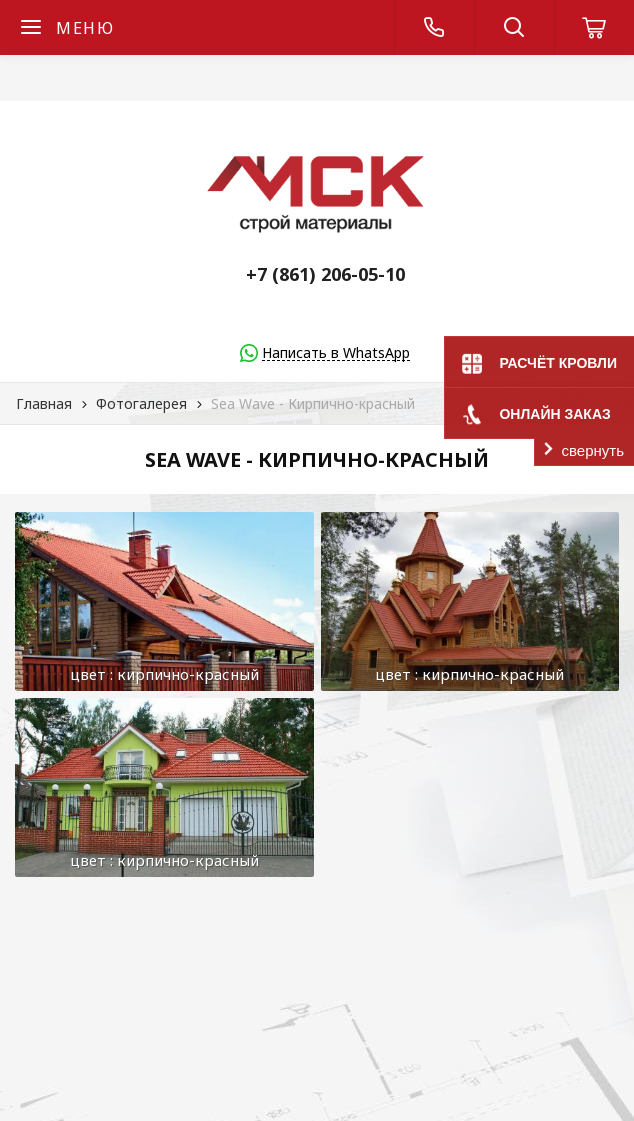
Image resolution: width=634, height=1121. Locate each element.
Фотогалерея (141, 403)
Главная (44, 403)
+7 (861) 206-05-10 (325, 274)
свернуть (593, 450)
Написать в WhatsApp (336, 353)
